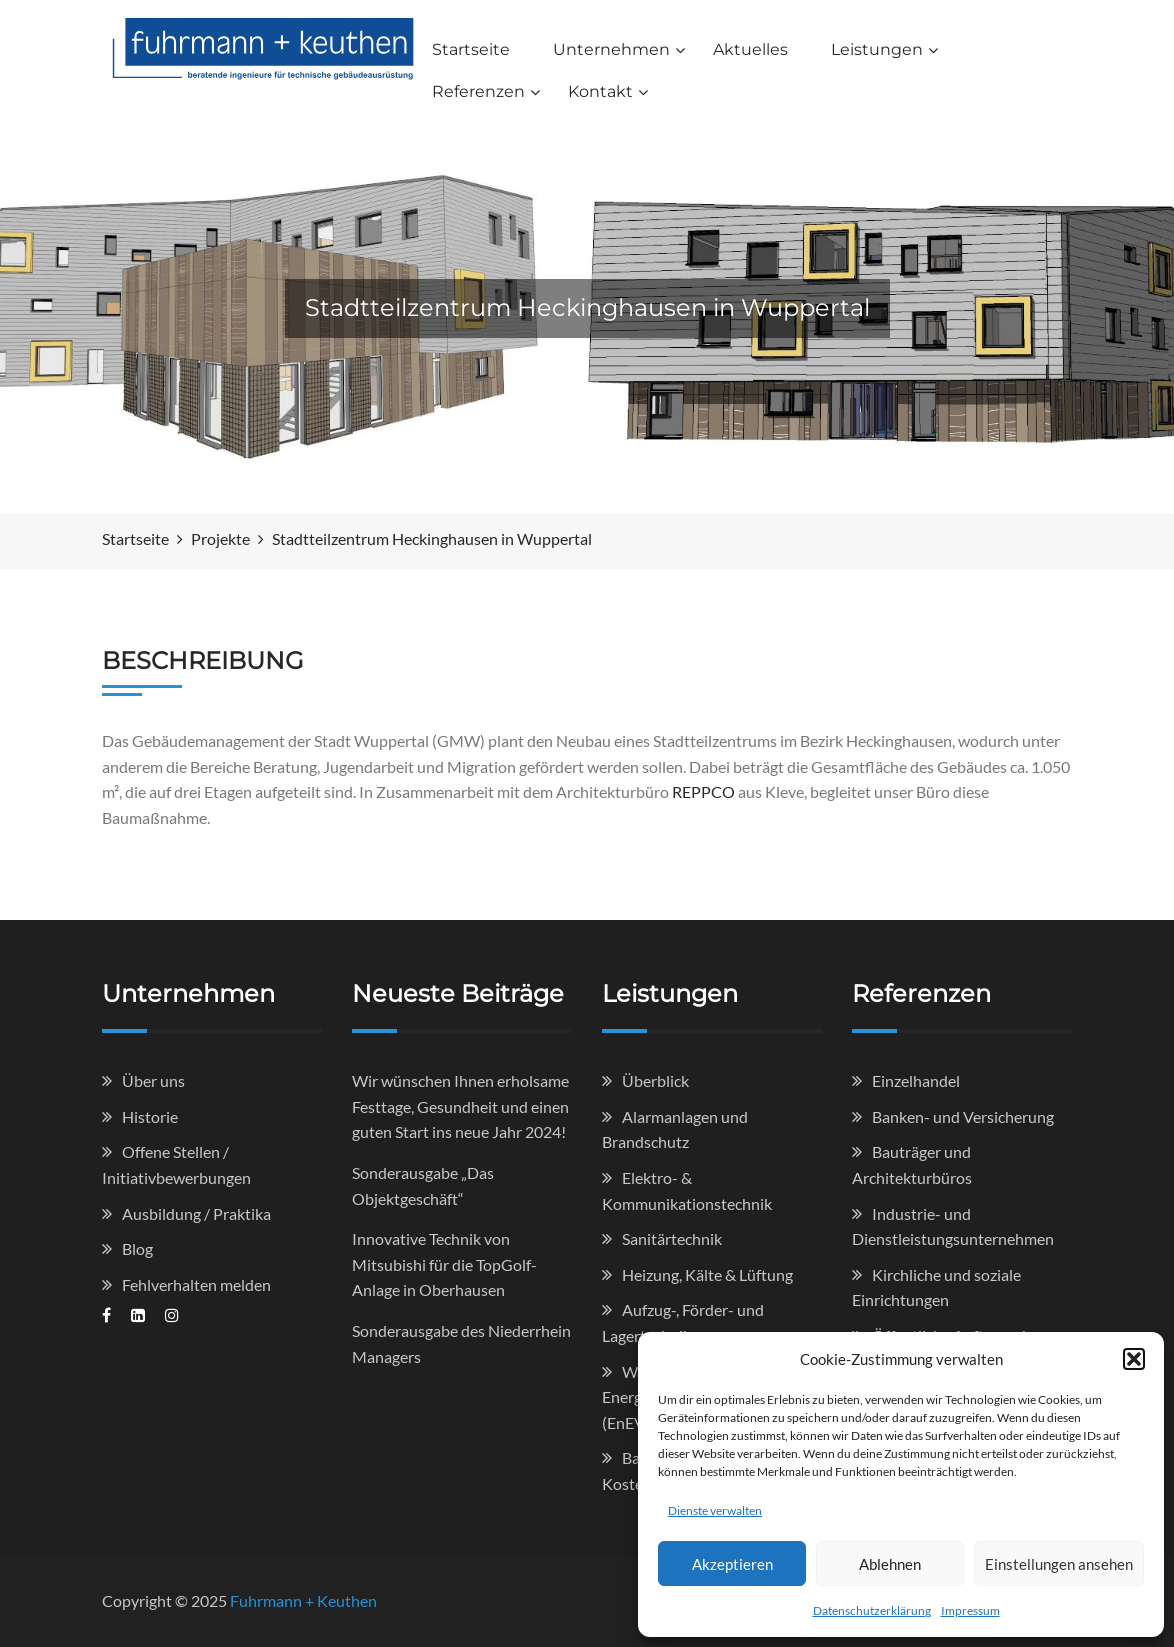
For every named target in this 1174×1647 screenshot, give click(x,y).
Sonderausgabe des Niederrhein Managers (461, 1343)
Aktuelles (750, 49)
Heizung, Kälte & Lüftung (707, 1274)
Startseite (471, 49)
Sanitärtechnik (672, 1238)
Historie (150, 1116)
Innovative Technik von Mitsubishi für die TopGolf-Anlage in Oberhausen (444, 1264)
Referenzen (478, 91)
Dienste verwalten (715, 1510)
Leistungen (877, 49)
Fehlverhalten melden (196, 1284)
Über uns (153, 1080)
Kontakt (600, 91)
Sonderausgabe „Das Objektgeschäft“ (423, 1185)
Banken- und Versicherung (963, 1116)
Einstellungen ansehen (1059, 1564)
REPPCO (703, 791)
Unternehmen (611, 49)
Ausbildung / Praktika (196, 1213)
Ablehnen (890, 1564)
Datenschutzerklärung (872, 1610)
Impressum (970, 1610)
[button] (1134, 1359)
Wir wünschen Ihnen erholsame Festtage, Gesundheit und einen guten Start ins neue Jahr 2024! (460, 1106)
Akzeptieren (732, 1564)
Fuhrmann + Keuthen (303, 1600)
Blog (137, 1248)
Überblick (655, 1080)
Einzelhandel (916, 1080)
